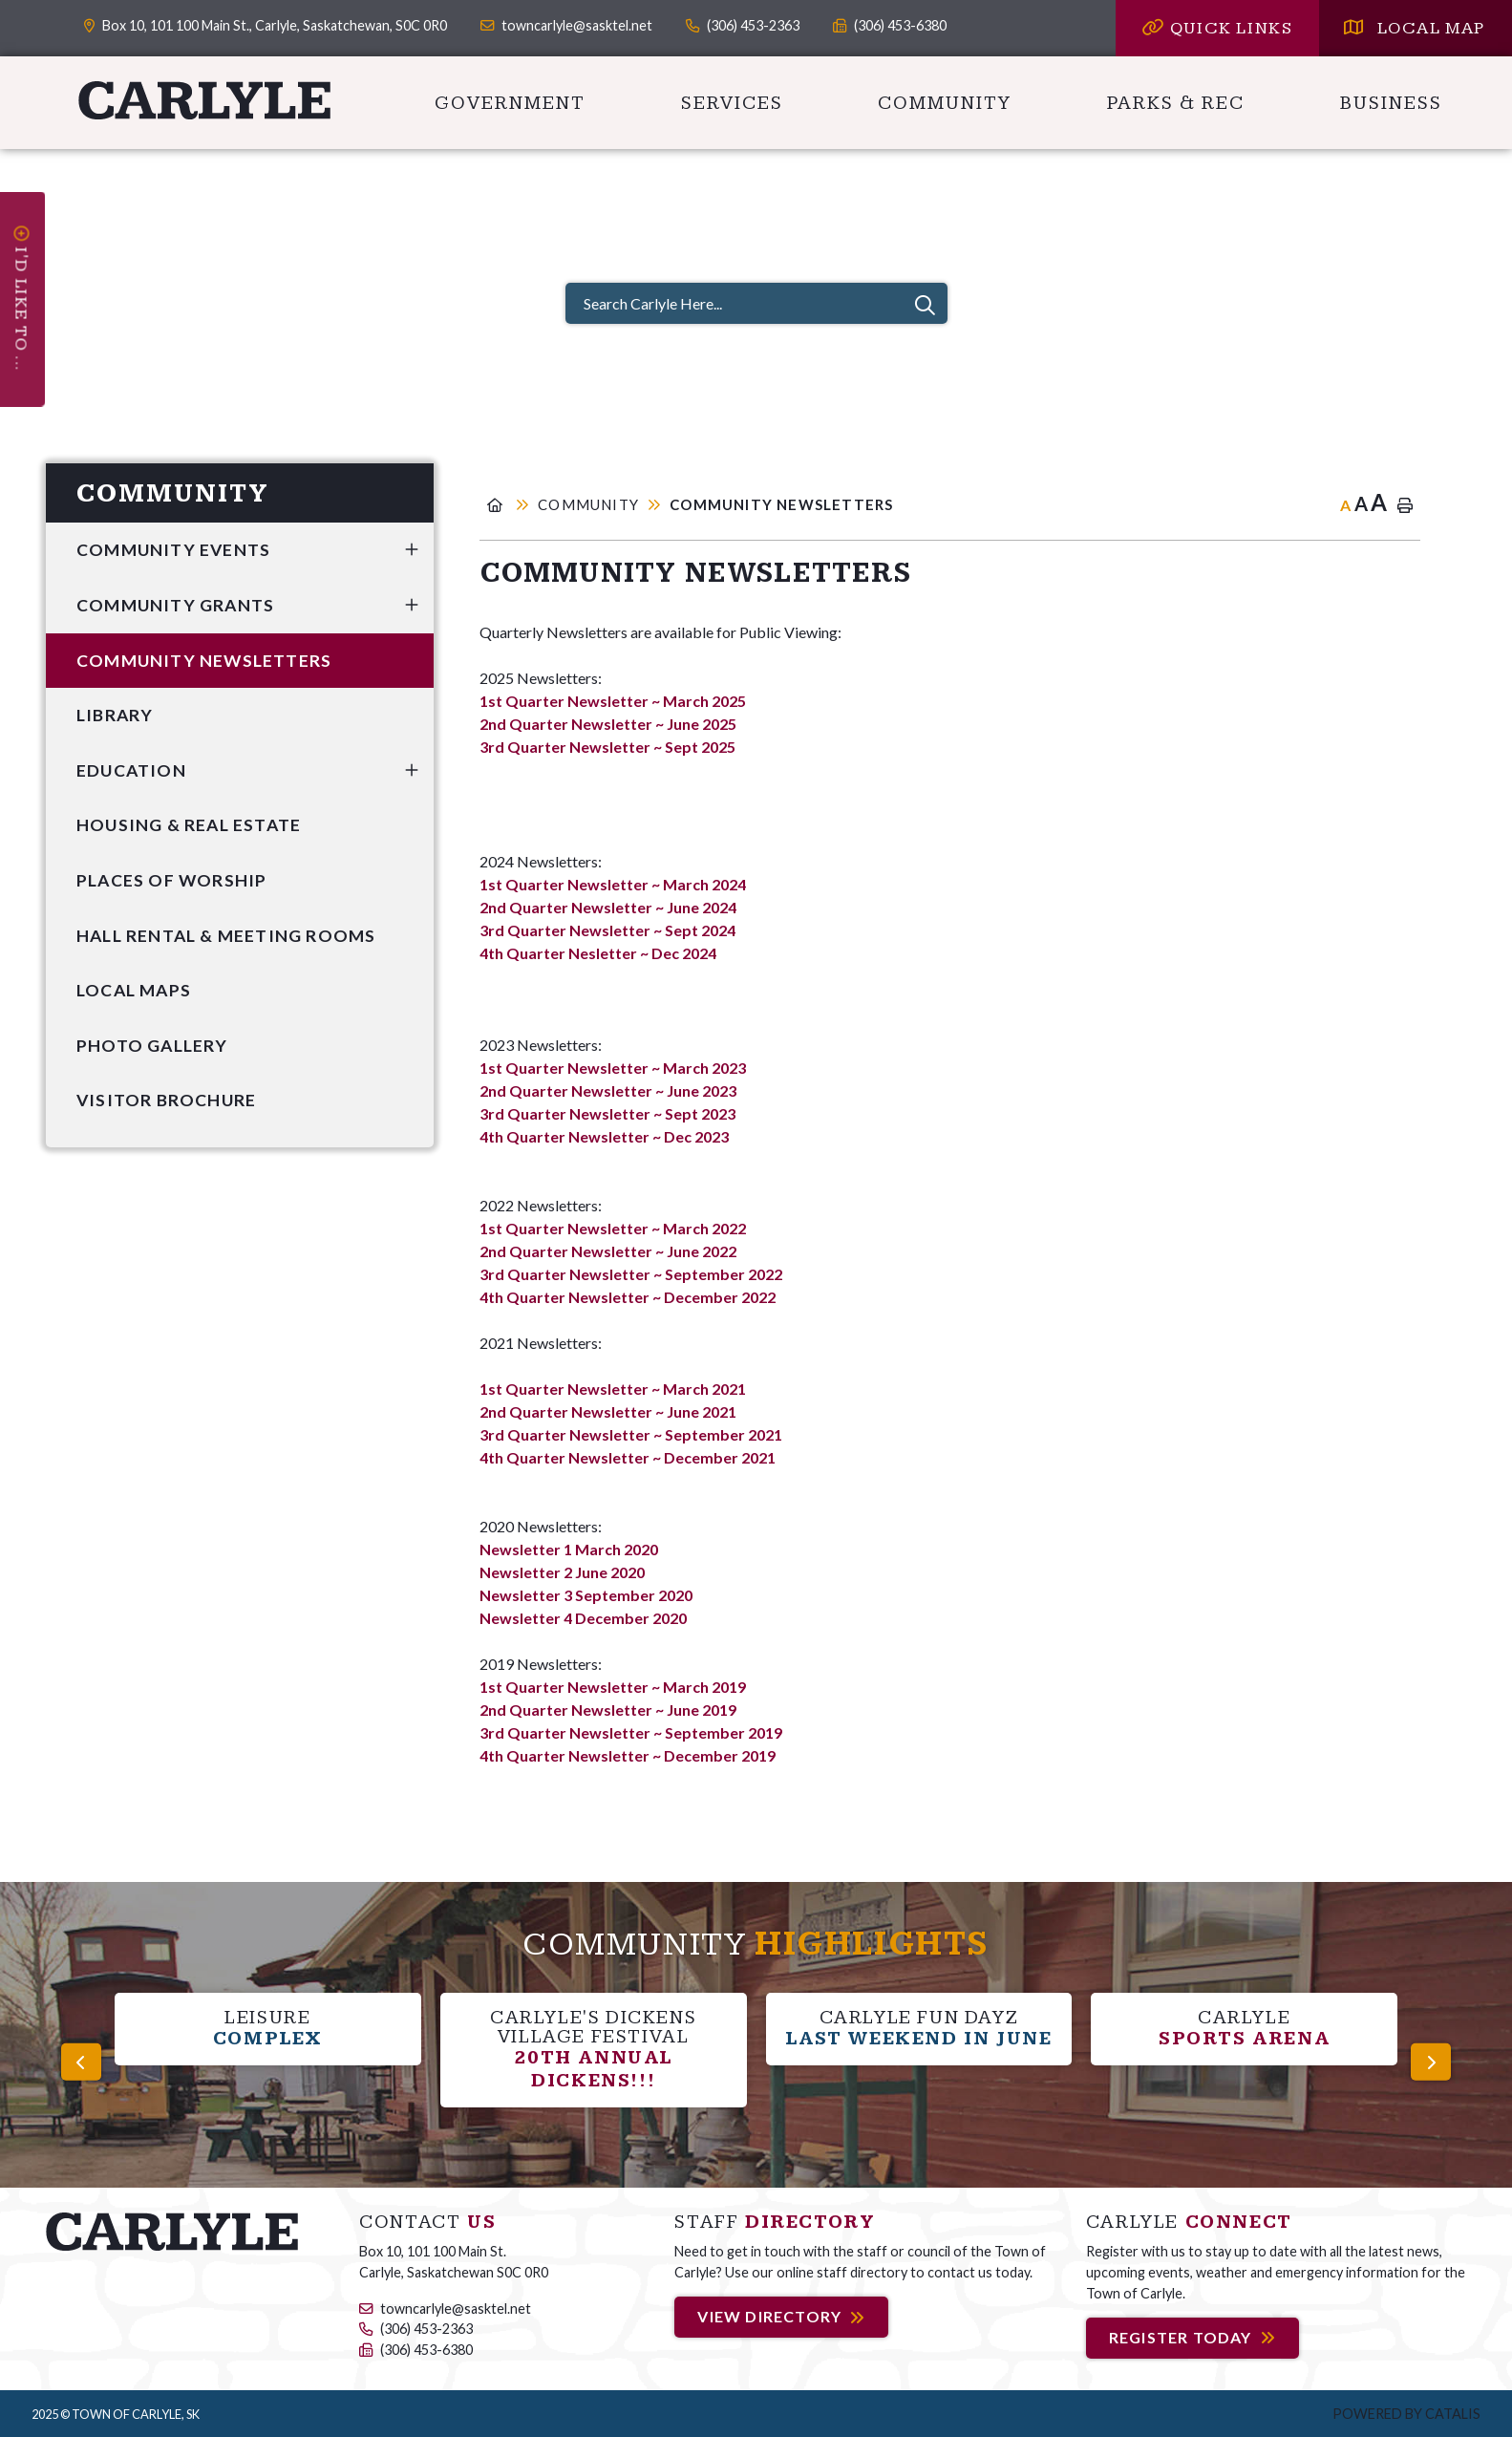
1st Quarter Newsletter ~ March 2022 (612, 1228)
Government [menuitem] (510, 103)
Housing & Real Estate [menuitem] (188, 825)
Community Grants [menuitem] (175, 605)
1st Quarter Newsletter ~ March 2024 (612, 884)
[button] (412, 549)
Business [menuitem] (1391, 103)
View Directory (769, 2317)
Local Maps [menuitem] (133, 990)
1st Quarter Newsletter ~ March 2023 (612, 1067)
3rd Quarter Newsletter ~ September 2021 (630, 1434)
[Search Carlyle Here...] (756, 303)
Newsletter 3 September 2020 (585, 1595)
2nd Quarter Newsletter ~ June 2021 (607, 1411)
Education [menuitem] (131, 770)
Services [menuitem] (732, 103)
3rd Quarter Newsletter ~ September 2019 (630, 1732)
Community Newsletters (781, 504)
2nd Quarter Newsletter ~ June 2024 (607, 907)
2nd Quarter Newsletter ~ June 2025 (607, 724)
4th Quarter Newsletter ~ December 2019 (627, 1755)
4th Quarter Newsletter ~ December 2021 (627, 1457)
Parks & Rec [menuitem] (1176, 103)
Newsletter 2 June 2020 (562, 1572)
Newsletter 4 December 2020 (583, 1618)
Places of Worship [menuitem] (171, 880)
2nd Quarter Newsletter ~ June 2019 (607, 1709)
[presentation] (81, 2061)
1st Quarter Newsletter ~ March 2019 (612, 1687)
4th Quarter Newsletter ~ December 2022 (627, 1297)
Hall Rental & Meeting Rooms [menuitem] (225, 936)
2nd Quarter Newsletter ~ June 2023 (607, 1090)
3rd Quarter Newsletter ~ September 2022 (630, 1274)
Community (588, 504)
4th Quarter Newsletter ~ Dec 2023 (604, 1136)
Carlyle (205, 100)
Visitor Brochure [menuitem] (166, 1100)
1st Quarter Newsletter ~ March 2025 (612, 701)
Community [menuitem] (945, 103)
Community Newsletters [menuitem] (203, 661)
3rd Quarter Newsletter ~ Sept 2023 (607, 1113)
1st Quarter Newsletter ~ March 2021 (612, 1388)
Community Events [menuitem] (173, 550)
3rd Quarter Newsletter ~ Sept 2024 (607, 930)
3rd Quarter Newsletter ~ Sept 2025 (607, 747)
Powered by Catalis (1406, 2413)
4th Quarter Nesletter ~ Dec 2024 (597, 953)
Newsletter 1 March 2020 (568, 1549)
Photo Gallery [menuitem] (152, 1046)
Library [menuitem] (114, 715)
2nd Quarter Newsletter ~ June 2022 (609, 1251)
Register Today (1180, 2337)
